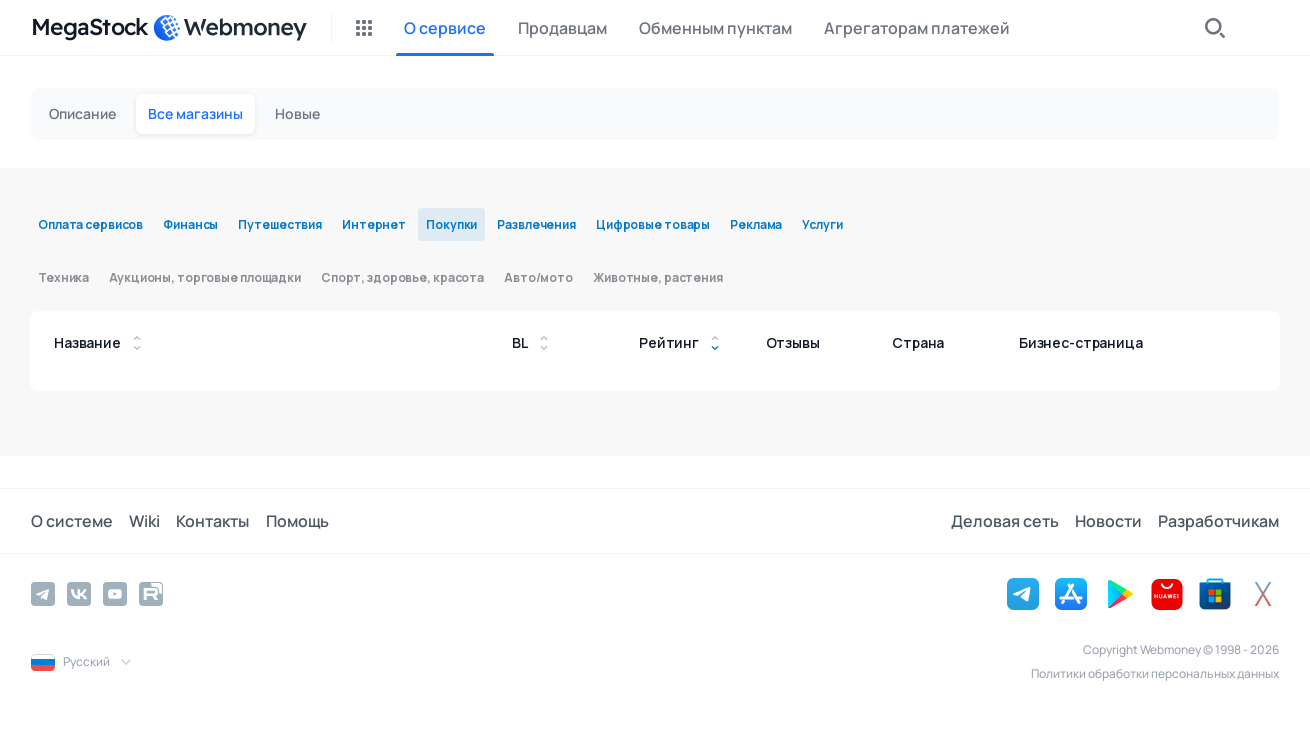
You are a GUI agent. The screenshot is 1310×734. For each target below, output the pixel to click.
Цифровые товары (653, 224)
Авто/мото (538, 277)
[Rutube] (151, 594)
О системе (72, 521)
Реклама (756, 224)
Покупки (451, 224)
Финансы (190, 224)
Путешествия (280, 224)
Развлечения (536, 224)
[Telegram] (43, 594)
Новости (1108, 521)
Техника (63, 277)
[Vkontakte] (79, 594)
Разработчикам (1218, 521)
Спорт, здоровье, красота (402, 277)
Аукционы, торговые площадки (205, 277)
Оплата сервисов (90, 224)
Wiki (144, 521)
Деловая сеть (1005, 521)
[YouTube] (115, 594)
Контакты (212, 521)
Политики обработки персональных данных (1155, 673)
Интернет (374, 224)
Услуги (822, 224)
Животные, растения (658, 277)
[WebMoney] (230, 28)
